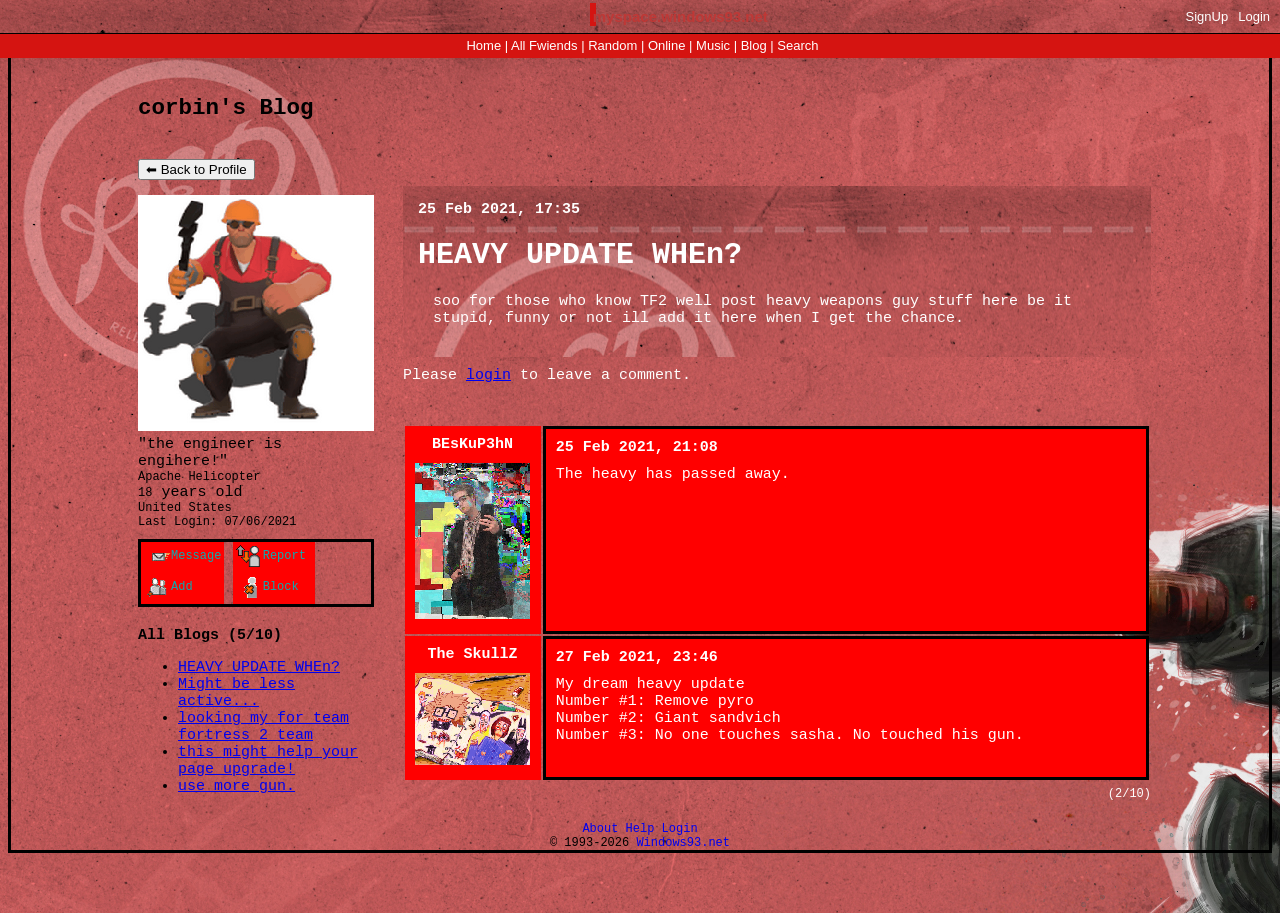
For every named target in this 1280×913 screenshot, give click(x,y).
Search (797, 45)
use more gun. (236, 833)
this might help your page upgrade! (268, 803)
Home (483, 45)
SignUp (1207, 16)
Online (667, 45)
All (544, 45)
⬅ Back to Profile (196, 174)
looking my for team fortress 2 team (263, 763)
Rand (612, 45)
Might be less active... (236, 723)
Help (640, 876)
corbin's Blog (226, 110)
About (600, 876)
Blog (754, 45)
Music (713, 45)
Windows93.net (683, 893)
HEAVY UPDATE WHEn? (259, 693)
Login (1254, 16)
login (488, 397)
